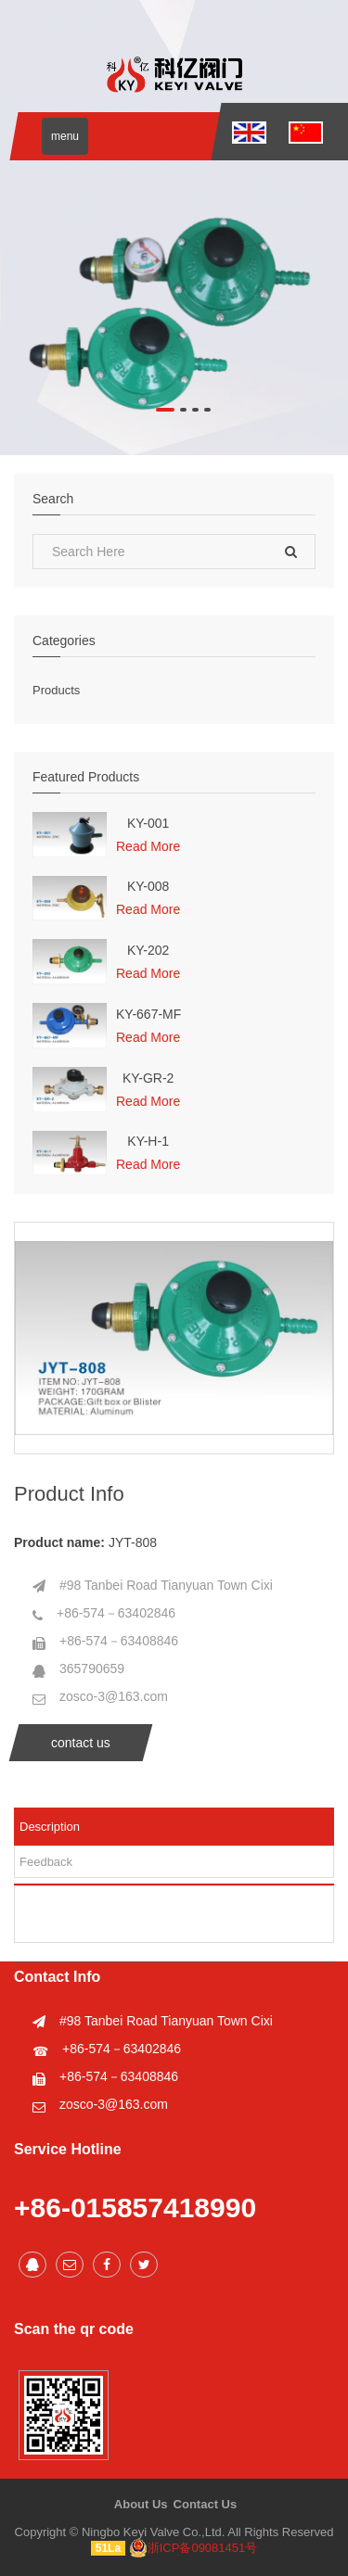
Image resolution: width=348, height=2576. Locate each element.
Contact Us (206, 2504)
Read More (148, 846)
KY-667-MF (148, 1015)
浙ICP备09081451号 (193, 2548)
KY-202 (148, 951)
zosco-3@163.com (113, 1696)
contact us (80, 1742)
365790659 (91, 1668)
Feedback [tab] (45, 1862)
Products (56, 690)
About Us (141, 2504)
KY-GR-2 (148, 1078)
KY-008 (148, 887)
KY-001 (148, 824)
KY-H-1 (148, 1141)
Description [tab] (49, 1827)
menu (65, 136)
